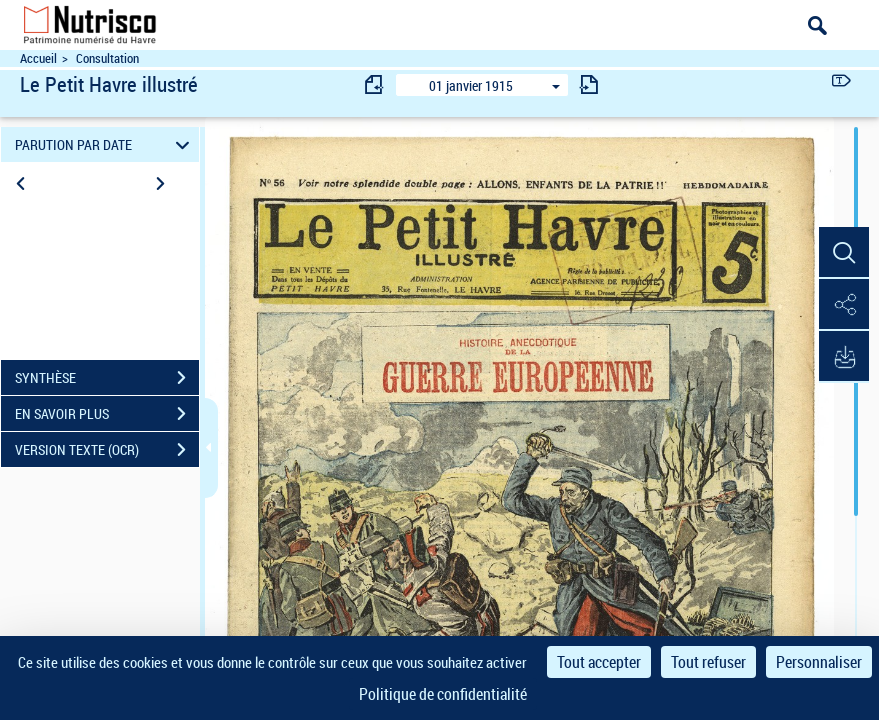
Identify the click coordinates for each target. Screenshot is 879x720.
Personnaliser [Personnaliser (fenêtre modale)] (819, 662)
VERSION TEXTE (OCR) (107, 450)
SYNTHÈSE (107, 378)
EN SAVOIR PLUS (107, 414)
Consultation (107, 58)
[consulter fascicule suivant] (589, 84)
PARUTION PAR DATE (105, 144)
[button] (844, 253)
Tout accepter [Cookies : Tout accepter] (599, 662)
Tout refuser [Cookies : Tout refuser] (708, 662)
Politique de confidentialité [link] (443, 694)
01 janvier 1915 (471, 85)
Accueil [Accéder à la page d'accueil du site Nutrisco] (38, 58)
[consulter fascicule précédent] (375, 84)
